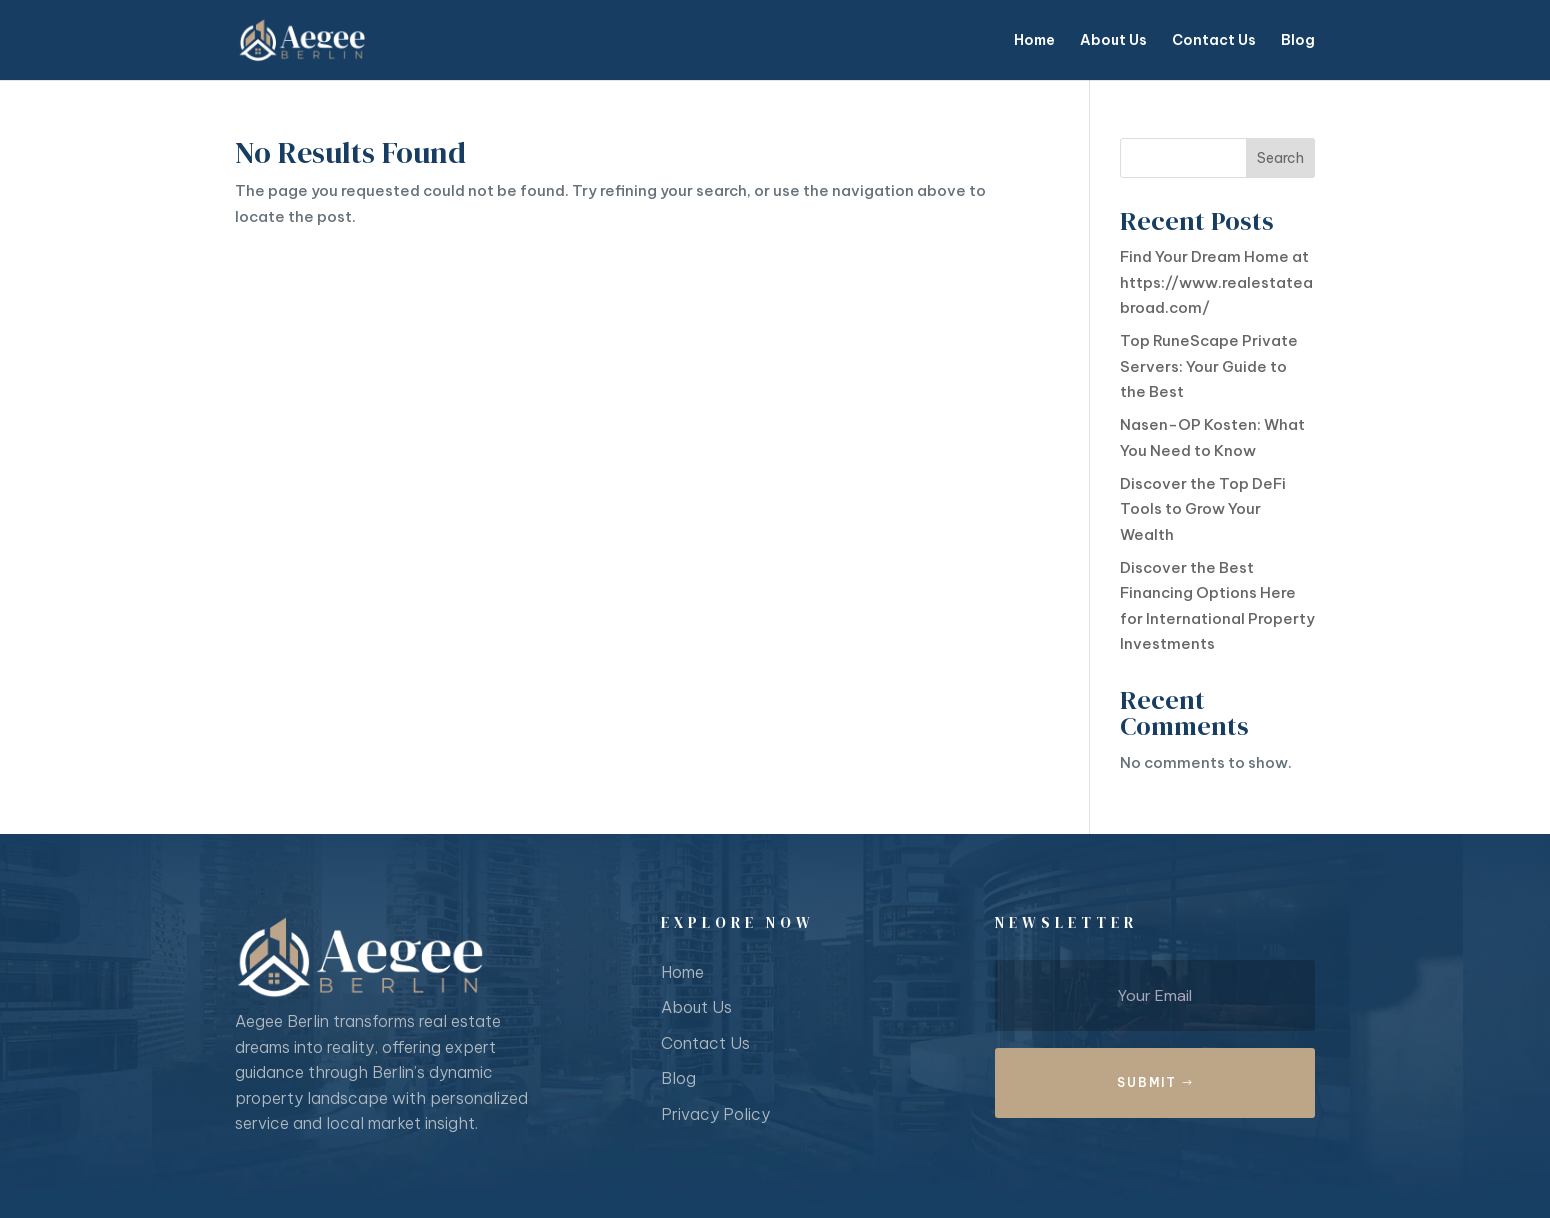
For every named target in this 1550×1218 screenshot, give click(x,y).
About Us (1113, 41)
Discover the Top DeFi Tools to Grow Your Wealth (1203, 509)
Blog (1298, 41)
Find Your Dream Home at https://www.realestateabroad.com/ (1216, 282)
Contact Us (1214, 41)
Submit (1147, 1082)
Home (1034, 41)
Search (1280, 158)
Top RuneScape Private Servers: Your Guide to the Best (1209, 366)
